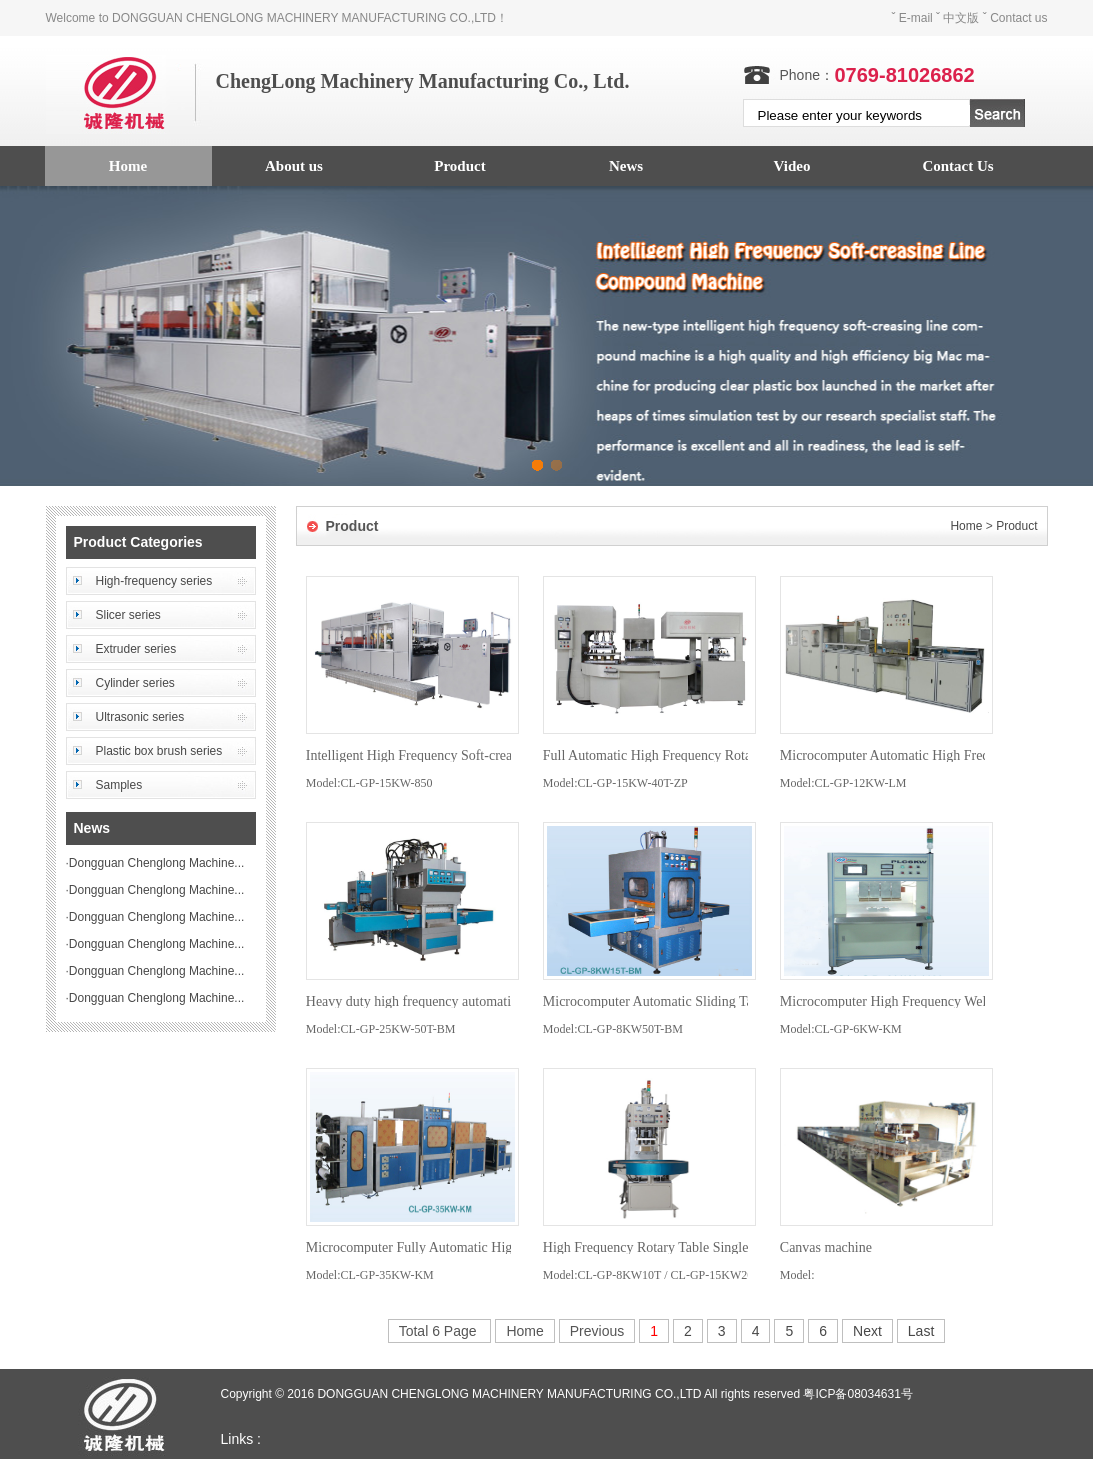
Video (792, 166)
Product (459, 166)
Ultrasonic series (140, 717)
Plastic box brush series (159, 751)
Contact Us (957, 166)
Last (921, 1331)
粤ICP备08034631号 (857, 1394)
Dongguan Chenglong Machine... (156, 863)
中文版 (961, 18)
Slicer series (128, 615)
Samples (119, 785)
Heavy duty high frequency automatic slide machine (452, 1001)
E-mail (916, 18)
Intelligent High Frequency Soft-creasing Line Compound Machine (494, 755)
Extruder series (136, 649)
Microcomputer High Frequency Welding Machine (922, 1001)
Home (128, 166)
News (626, 166)
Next (867, 1331)
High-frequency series (154, 581)
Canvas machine (826, 1247)
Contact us (1018, 18)
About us (294, 166)
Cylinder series (135, 683)
